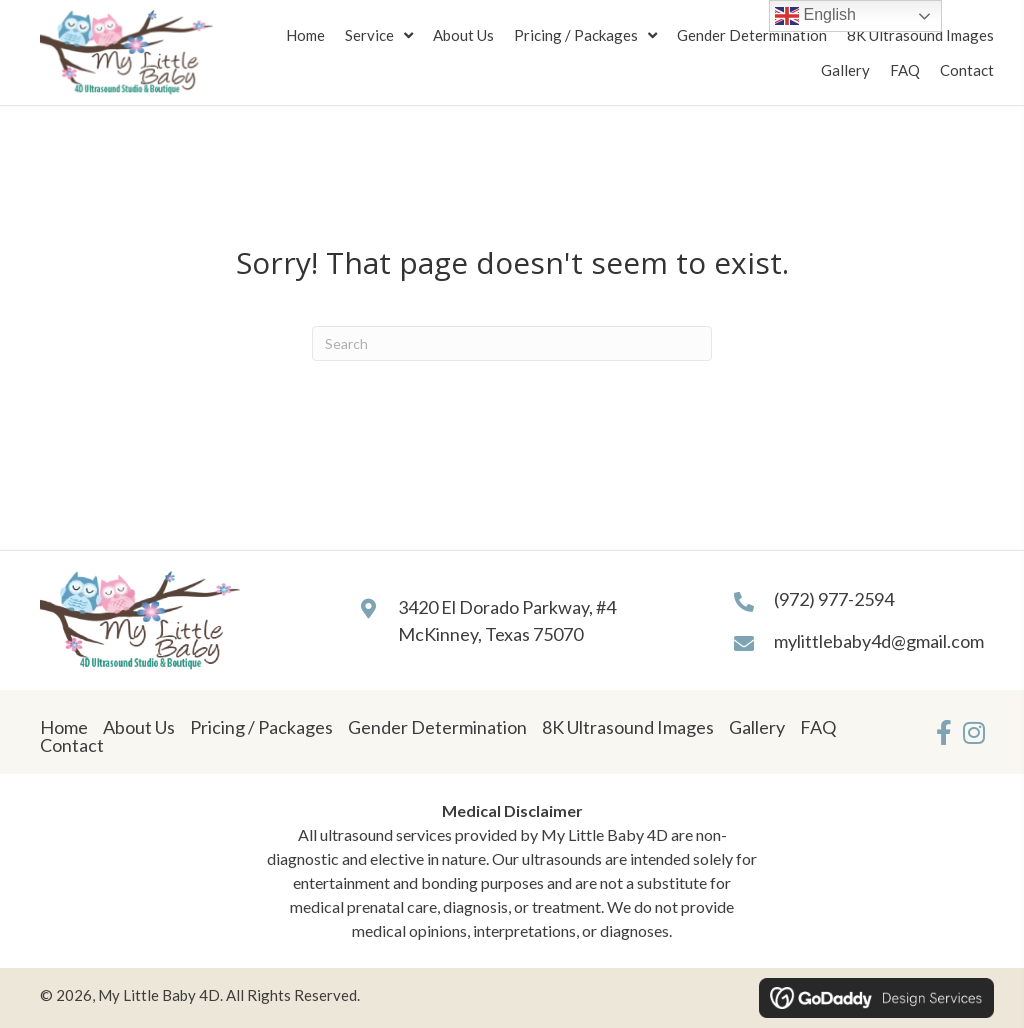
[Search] (512, 343)
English (815, 16)
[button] (944, 732)
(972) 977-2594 (834, 599)
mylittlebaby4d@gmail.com (879, 641)
